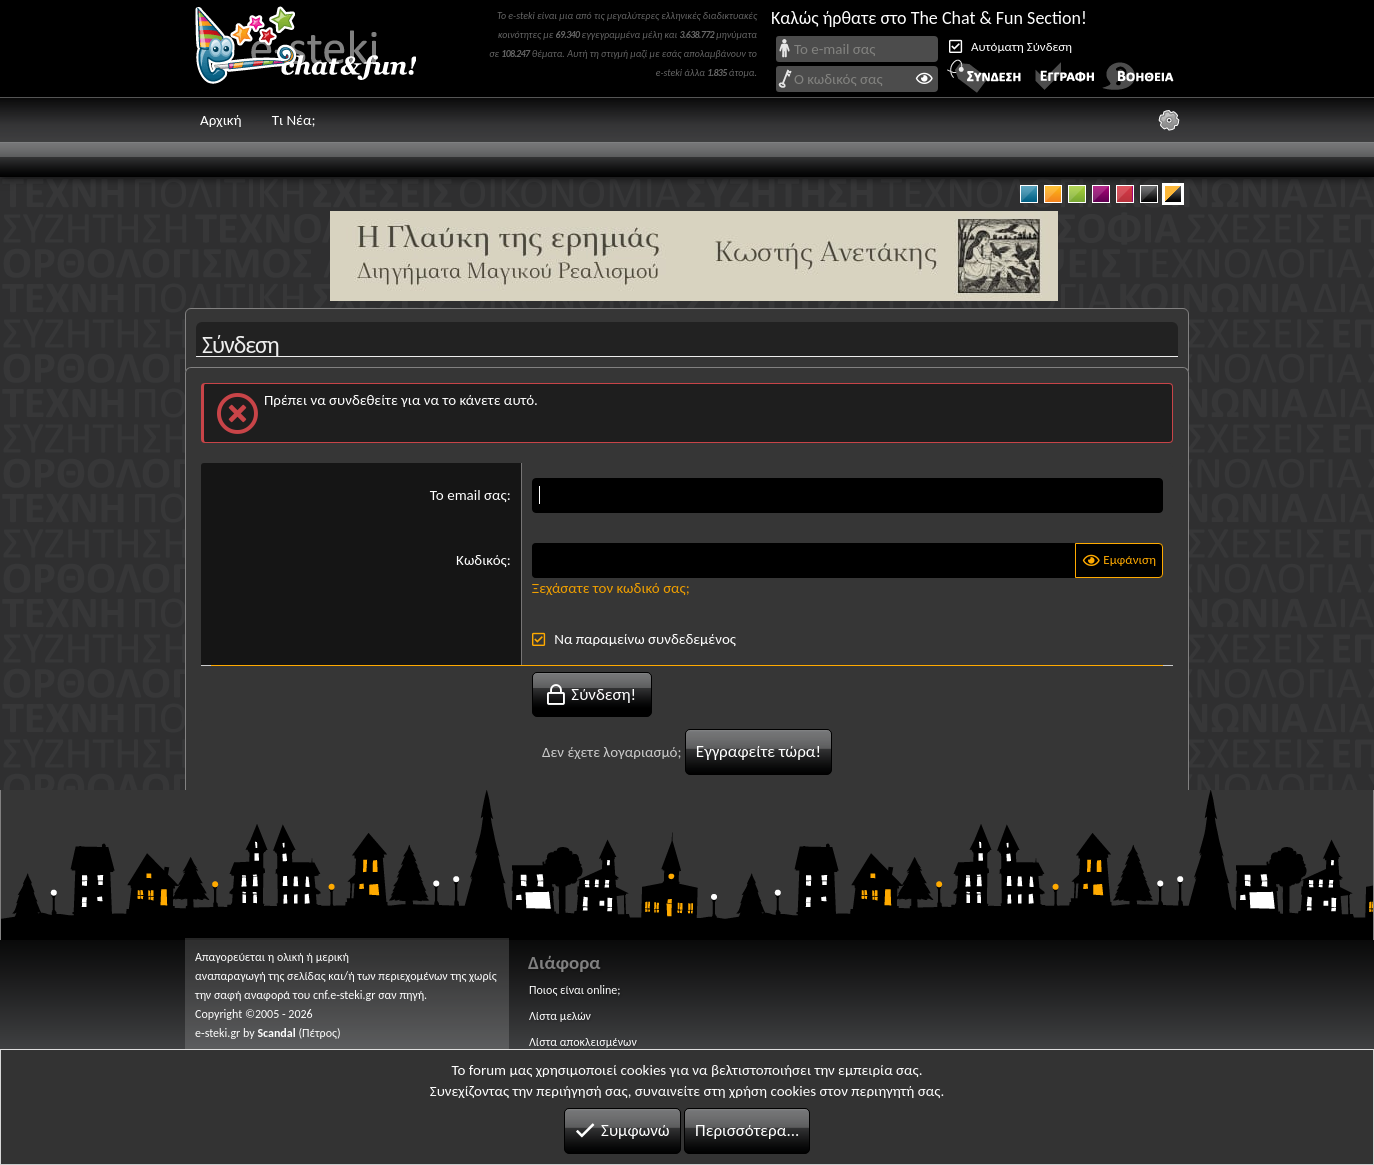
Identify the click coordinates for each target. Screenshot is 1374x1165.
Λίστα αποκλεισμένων (583, 1042)
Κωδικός (481, 560)
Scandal (276, 1033)
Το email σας (468, 495)
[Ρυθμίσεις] (1169, 120)
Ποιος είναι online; (574, 990)
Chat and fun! (320, 48)
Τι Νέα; (294, 120)
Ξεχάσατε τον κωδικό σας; (611, 588)
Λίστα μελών (560, 1016)
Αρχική (221, 120)
